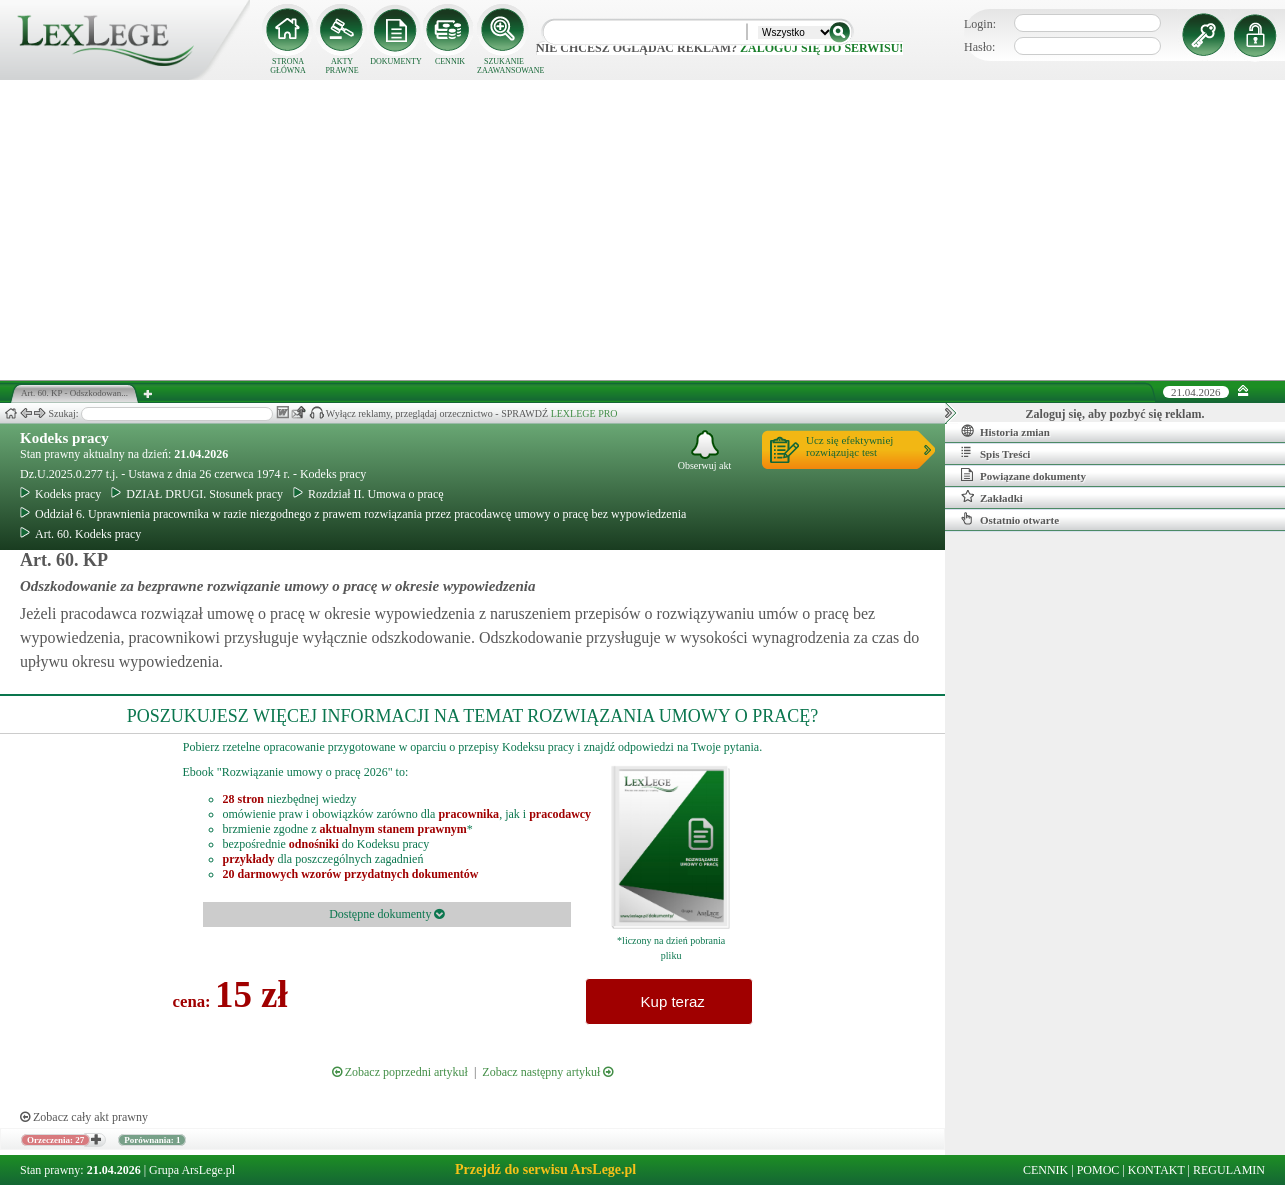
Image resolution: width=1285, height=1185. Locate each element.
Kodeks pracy (64, 438)
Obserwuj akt (705, 450)
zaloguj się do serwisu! (821, 48)
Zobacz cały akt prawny (84, 1117)
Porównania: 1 (152, 1140)
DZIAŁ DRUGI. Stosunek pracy (197, 494)
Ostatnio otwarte (1010, 519)
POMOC (1098, 1170)
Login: (980, 24)
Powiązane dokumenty (1023, 475)
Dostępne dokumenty (386, 914)
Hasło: (979, 47)
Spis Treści (995, 453)
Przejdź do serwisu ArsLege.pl (545, 1169)
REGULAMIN (1229, 1170)
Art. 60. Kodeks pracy (80, 534)
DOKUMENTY (396, 61)
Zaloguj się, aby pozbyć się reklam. (1115, 414)
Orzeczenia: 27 (55, 1140)
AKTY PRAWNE (341, 66)
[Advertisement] (643, 230)
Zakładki (992, 497)
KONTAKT (1156, 1170)
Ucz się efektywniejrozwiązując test (849, 446)
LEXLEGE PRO (584, 413)
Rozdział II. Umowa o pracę (368, 494)
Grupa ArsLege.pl (192, 1170)
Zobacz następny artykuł (547, 1072)
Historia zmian (1005, 431)
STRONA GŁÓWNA (288, 66)
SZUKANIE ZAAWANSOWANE (504, 66)
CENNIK (450, 61)
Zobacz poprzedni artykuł (400, 1072)
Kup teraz (668, 1001)
